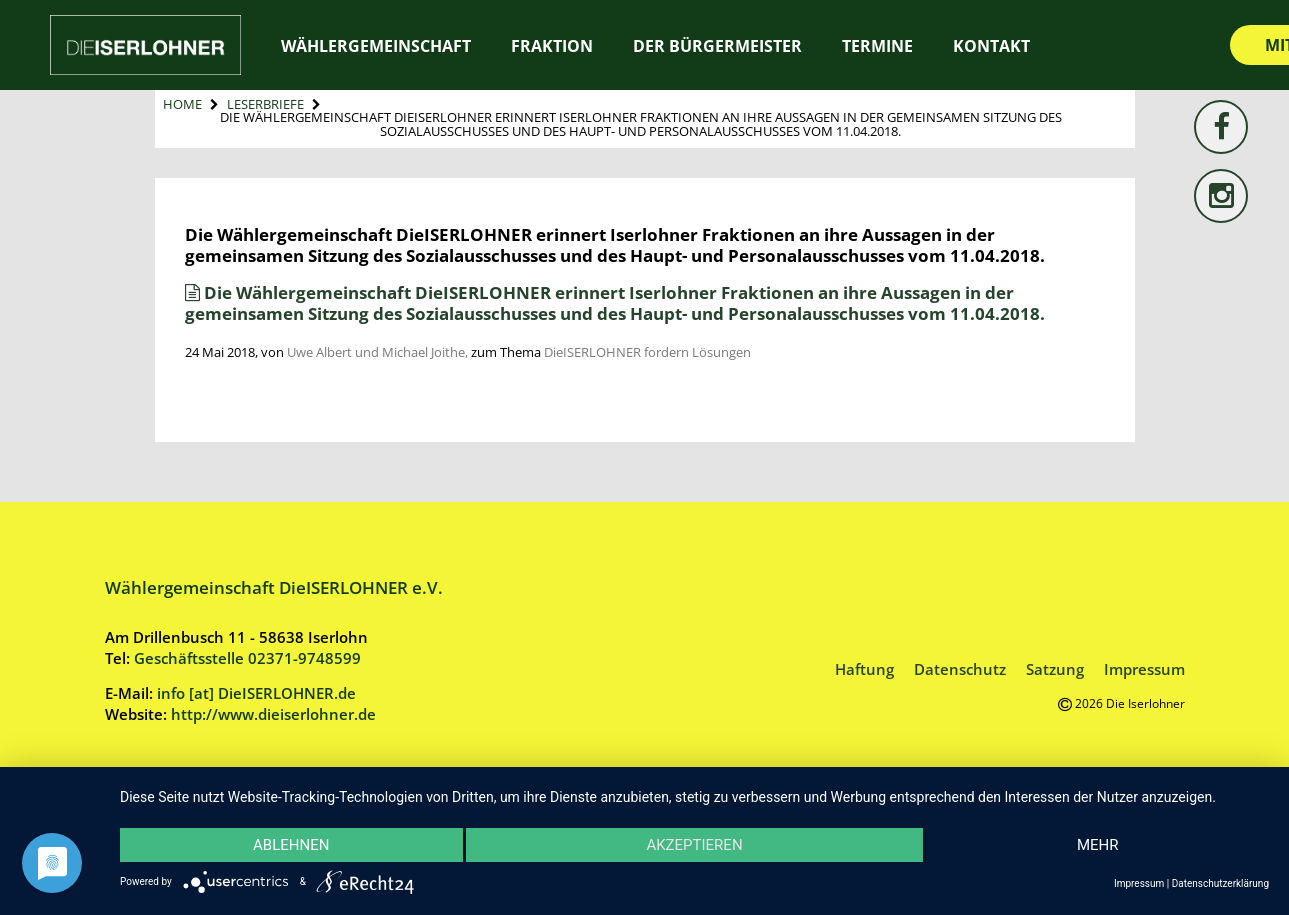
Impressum (1144, 669)
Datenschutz (960, 669)
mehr (1098, 845)
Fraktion (552, 46)
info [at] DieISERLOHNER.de (256, 693)
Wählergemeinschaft (376, 46)
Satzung (1055, 669)
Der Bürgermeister (717, 46)
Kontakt (991, 46)
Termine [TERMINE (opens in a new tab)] (877, 46)
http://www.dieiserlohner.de (273, 714)
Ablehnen (291, 845)
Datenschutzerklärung (1220, 883)
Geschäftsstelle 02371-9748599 (247, 658)
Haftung (864, 669)
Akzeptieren (694, 845)
